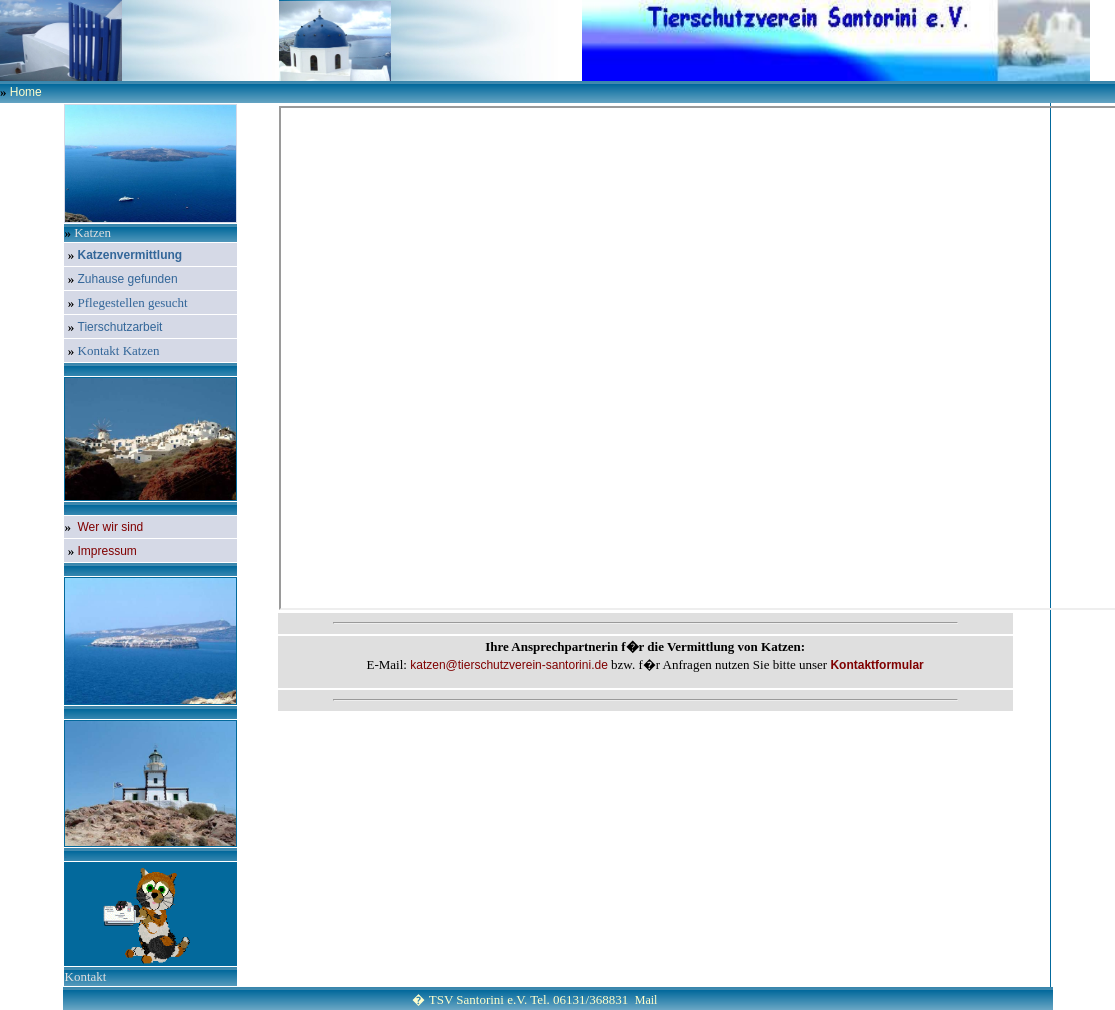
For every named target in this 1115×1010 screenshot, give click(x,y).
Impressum (107, 551)
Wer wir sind (111, 527)
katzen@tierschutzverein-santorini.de (509, 665)
